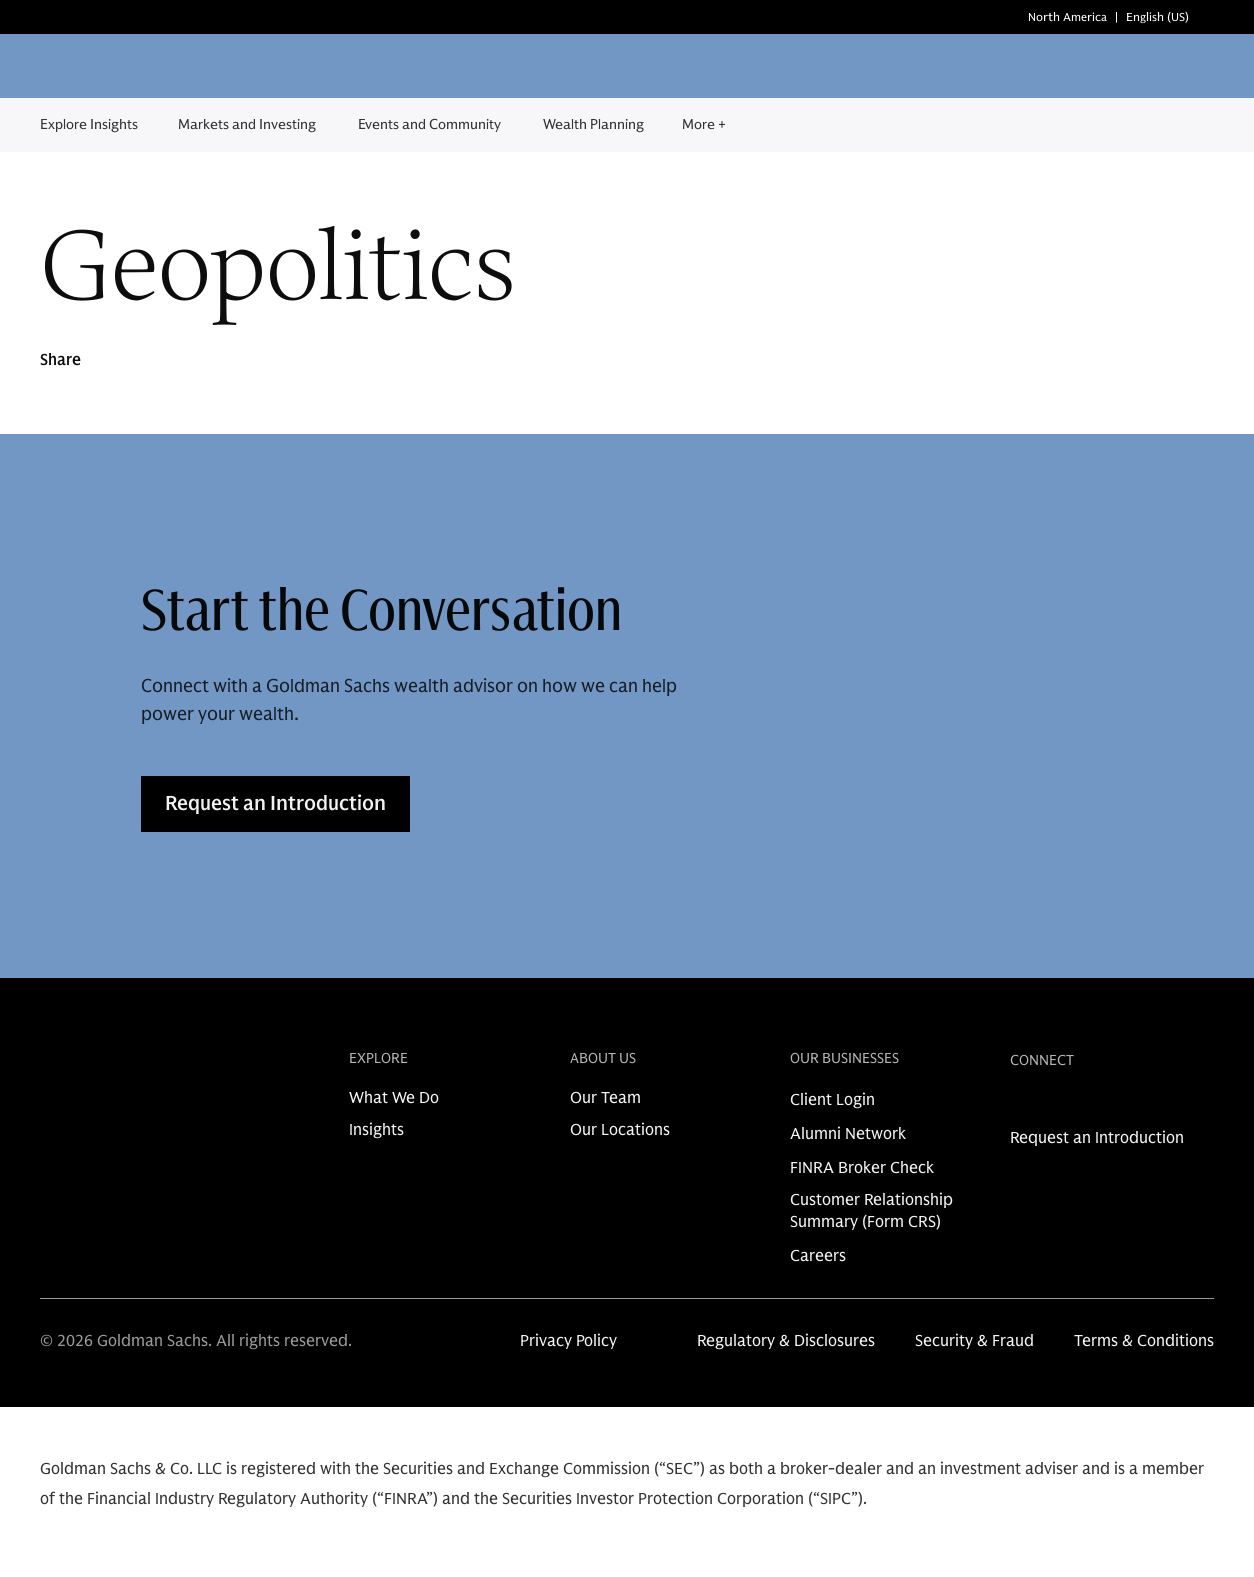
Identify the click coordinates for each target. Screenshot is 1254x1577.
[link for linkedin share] (1020, 1106)
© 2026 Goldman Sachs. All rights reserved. (196, 1341)
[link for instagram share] (1052, 1106)
